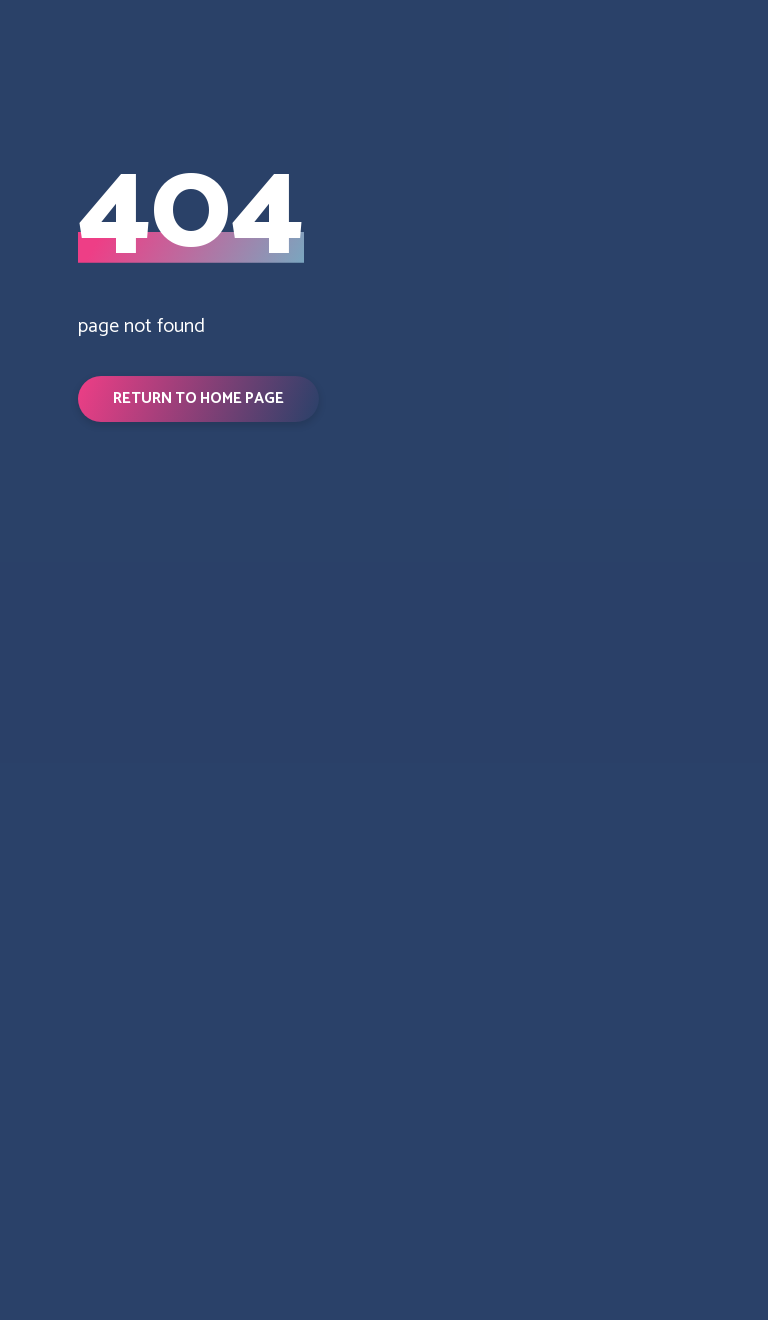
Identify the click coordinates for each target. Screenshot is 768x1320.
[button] (198, 399)
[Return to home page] (98, 682)
